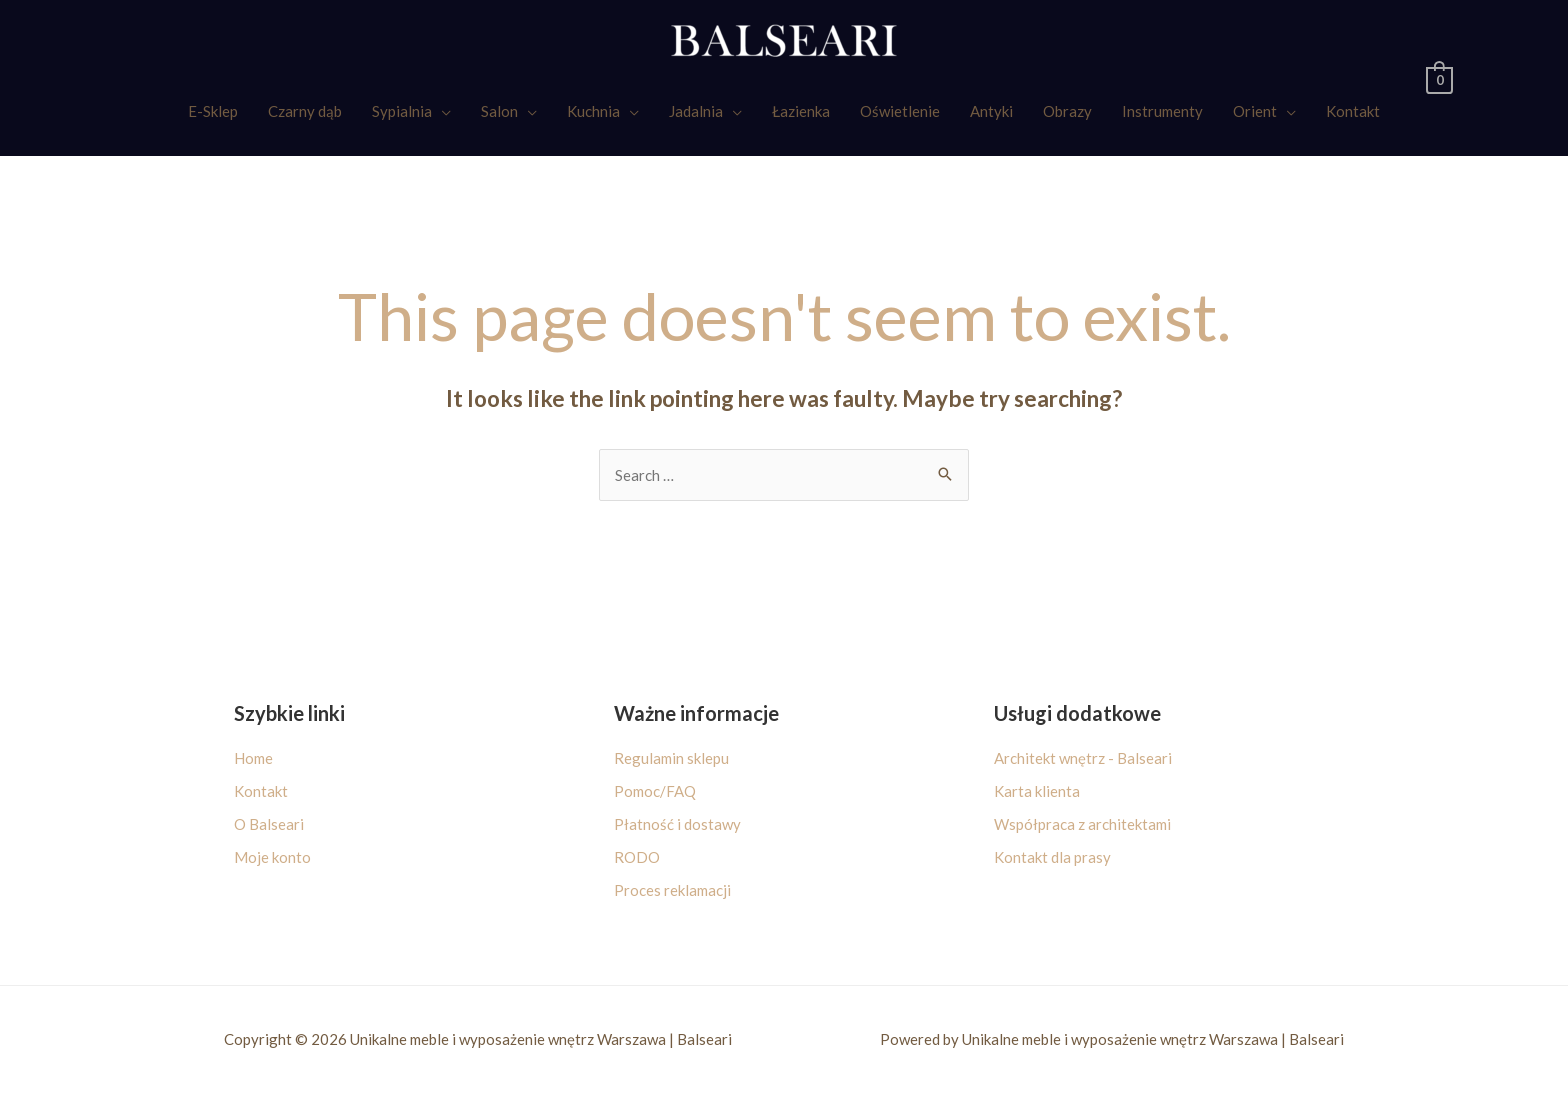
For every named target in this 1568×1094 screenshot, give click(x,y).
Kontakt (1353, 111)
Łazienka (801, 111)
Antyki (991, 111)
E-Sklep (213, 111)
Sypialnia (402, 111)
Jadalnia (696, 111)
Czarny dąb (305, 111)
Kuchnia (593, 111)
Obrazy (1067, 111)
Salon (499, 111)
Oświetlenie (900, 111)
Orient (1255, 111)
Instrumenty (1162, 111)
